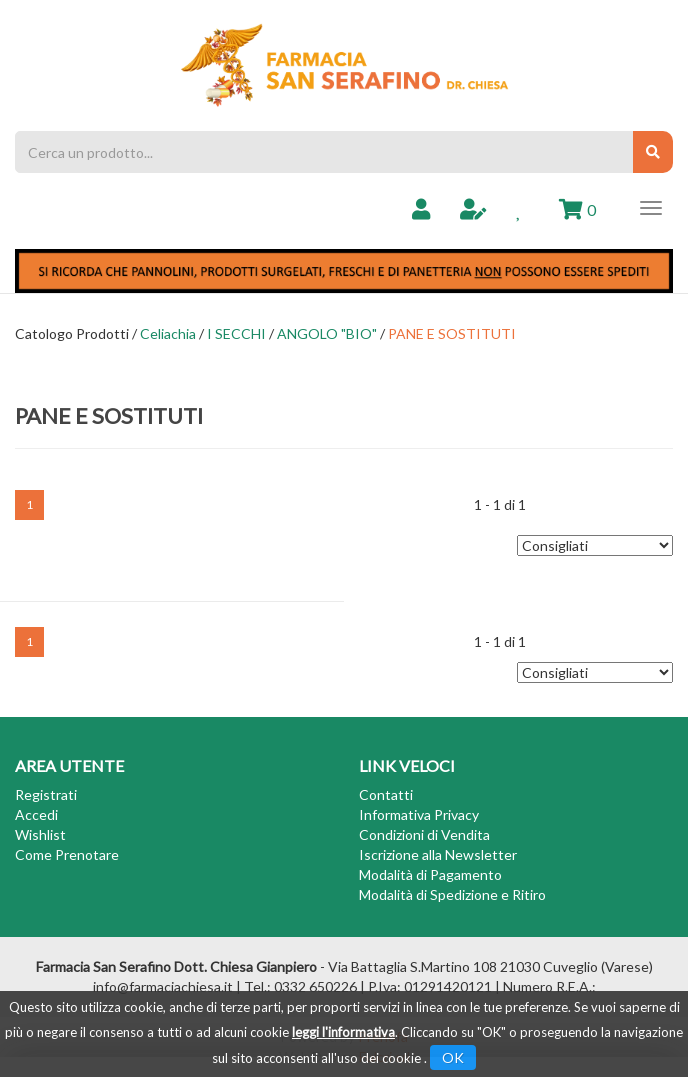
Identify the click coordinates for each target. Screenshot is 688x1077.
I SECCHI (236, 333)
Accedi (36, 814)
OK (453, 1057)
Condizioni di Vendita (424, 834)
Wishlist (40, 834)
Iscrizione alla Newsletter (438, 854)
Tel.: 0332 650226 (300, 986)
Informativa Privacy (419, 814)
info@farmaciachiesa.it (163, 986)
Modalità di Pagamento (430, 874)
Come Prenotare (67, 854)
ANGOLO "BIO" (327, 333)
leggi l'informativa (343, 1032)
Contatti (386, 794)
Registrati (46, 794)
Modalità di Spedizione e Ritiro (452, 894)
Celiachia (168, 333)
